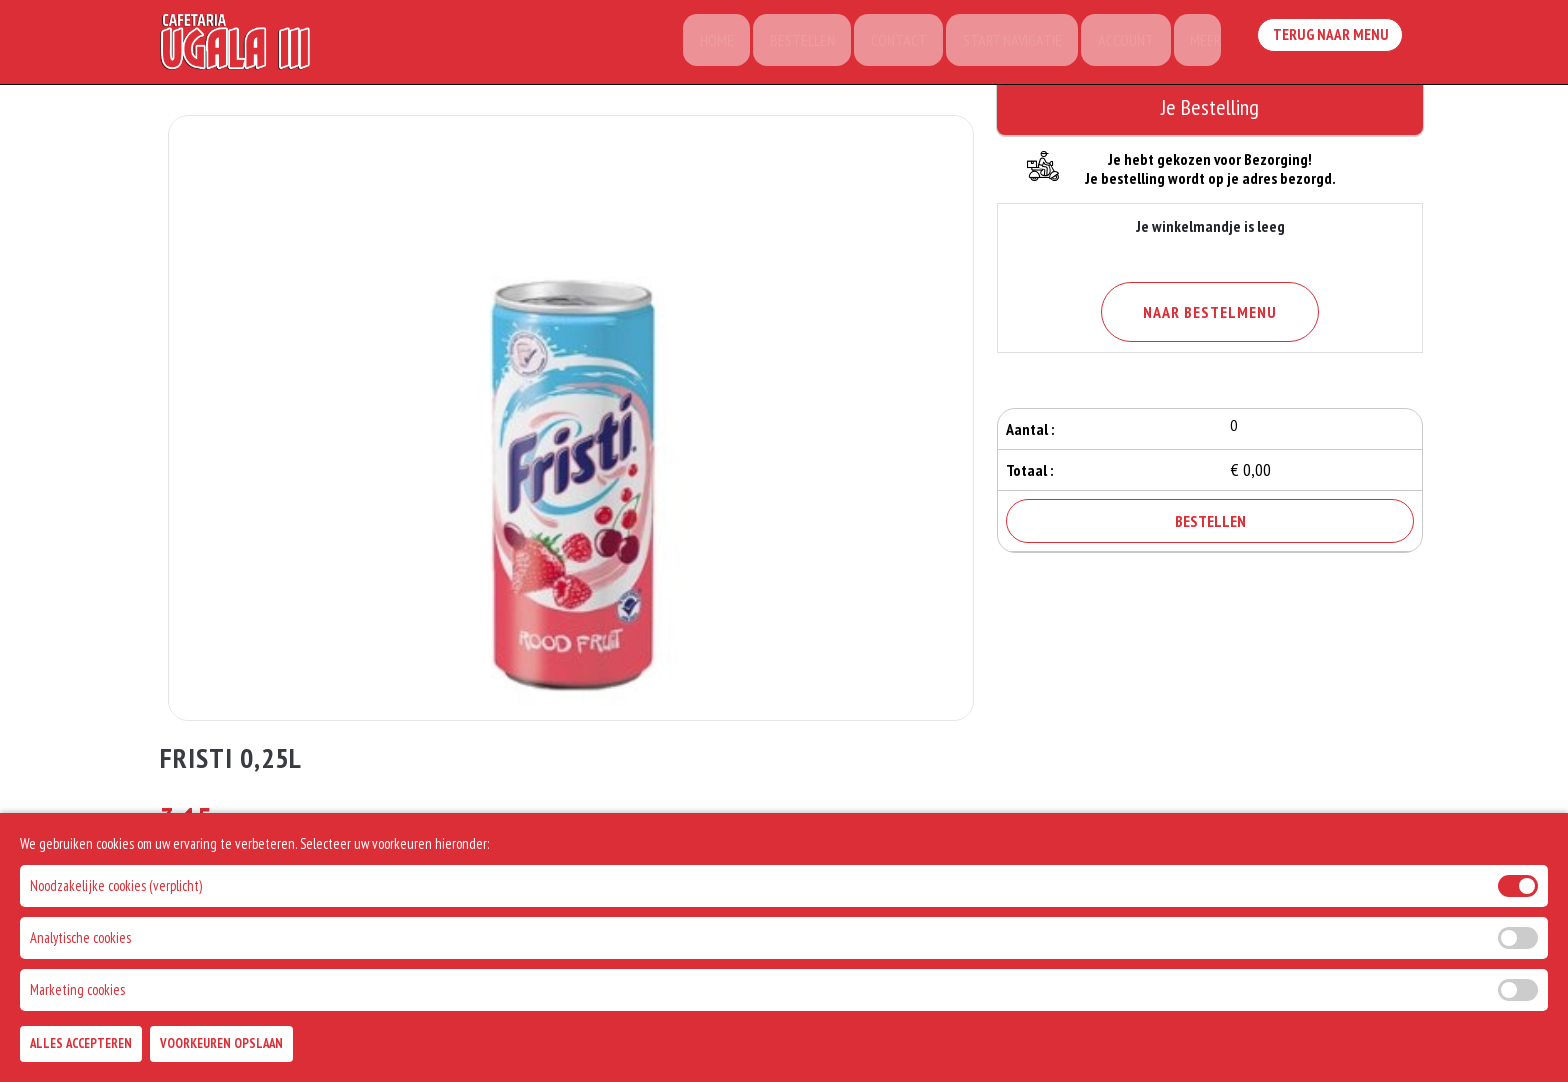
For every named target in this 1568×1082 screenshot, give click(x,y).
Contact (885, 45)
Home (697, 45)
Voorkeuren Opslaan (221, 1043)
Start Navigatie (1001, 45)
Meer (1200, 45)
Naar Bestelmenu (1210, 312)
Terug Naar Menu (1332, 43)
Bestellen (785, 45)
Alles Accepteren (81, 1043)
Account (1118, 45)
